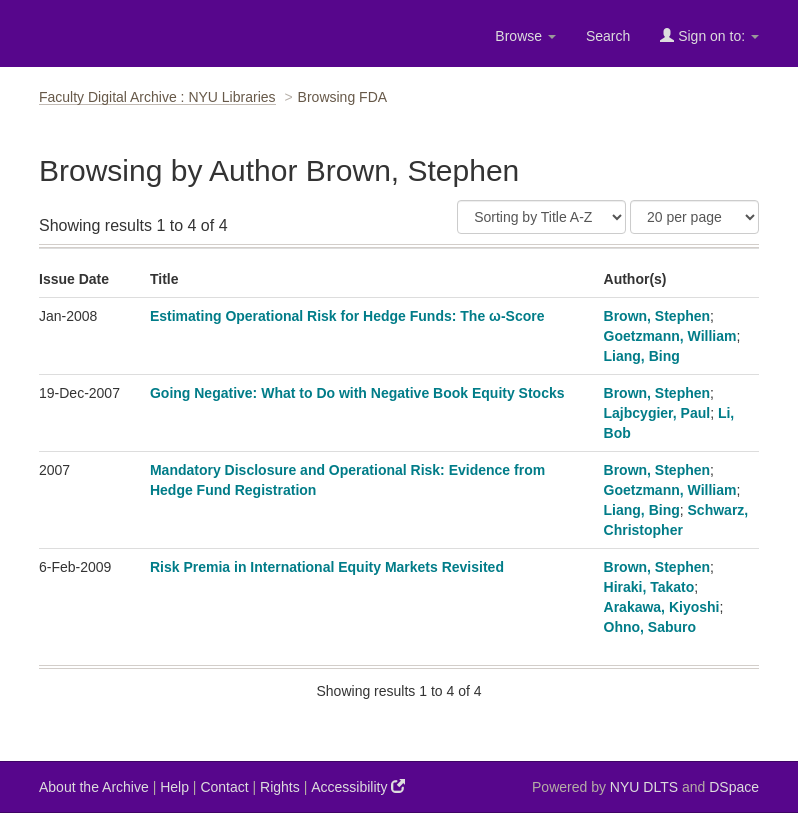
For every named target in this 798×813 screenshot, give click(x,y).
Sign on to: (709, 35)
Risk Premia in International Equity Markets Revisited (327, 567)
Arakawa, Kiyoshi (662, 607)
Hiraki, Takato (649, 587)
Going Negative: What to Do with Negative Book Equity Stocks (357, 393)
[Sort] (541, 217)
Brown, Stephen (657, 316)
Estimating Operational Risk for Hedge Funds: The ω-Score (347, 316)
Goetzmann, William (670, 336)
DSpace (734, 787)
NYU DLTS (644, 787)
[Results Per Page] (694, 217)
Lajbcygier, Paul (657, 413)
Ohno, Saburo (650, 627)
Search (608, 36)
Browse (525, 36)
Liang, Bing (642, 356)
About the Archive (94, 787)
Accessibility (358, 786)
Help (174, 787)
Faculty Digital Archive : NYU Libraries (157, 97)
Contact (224, 787)
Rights (280, 787)
